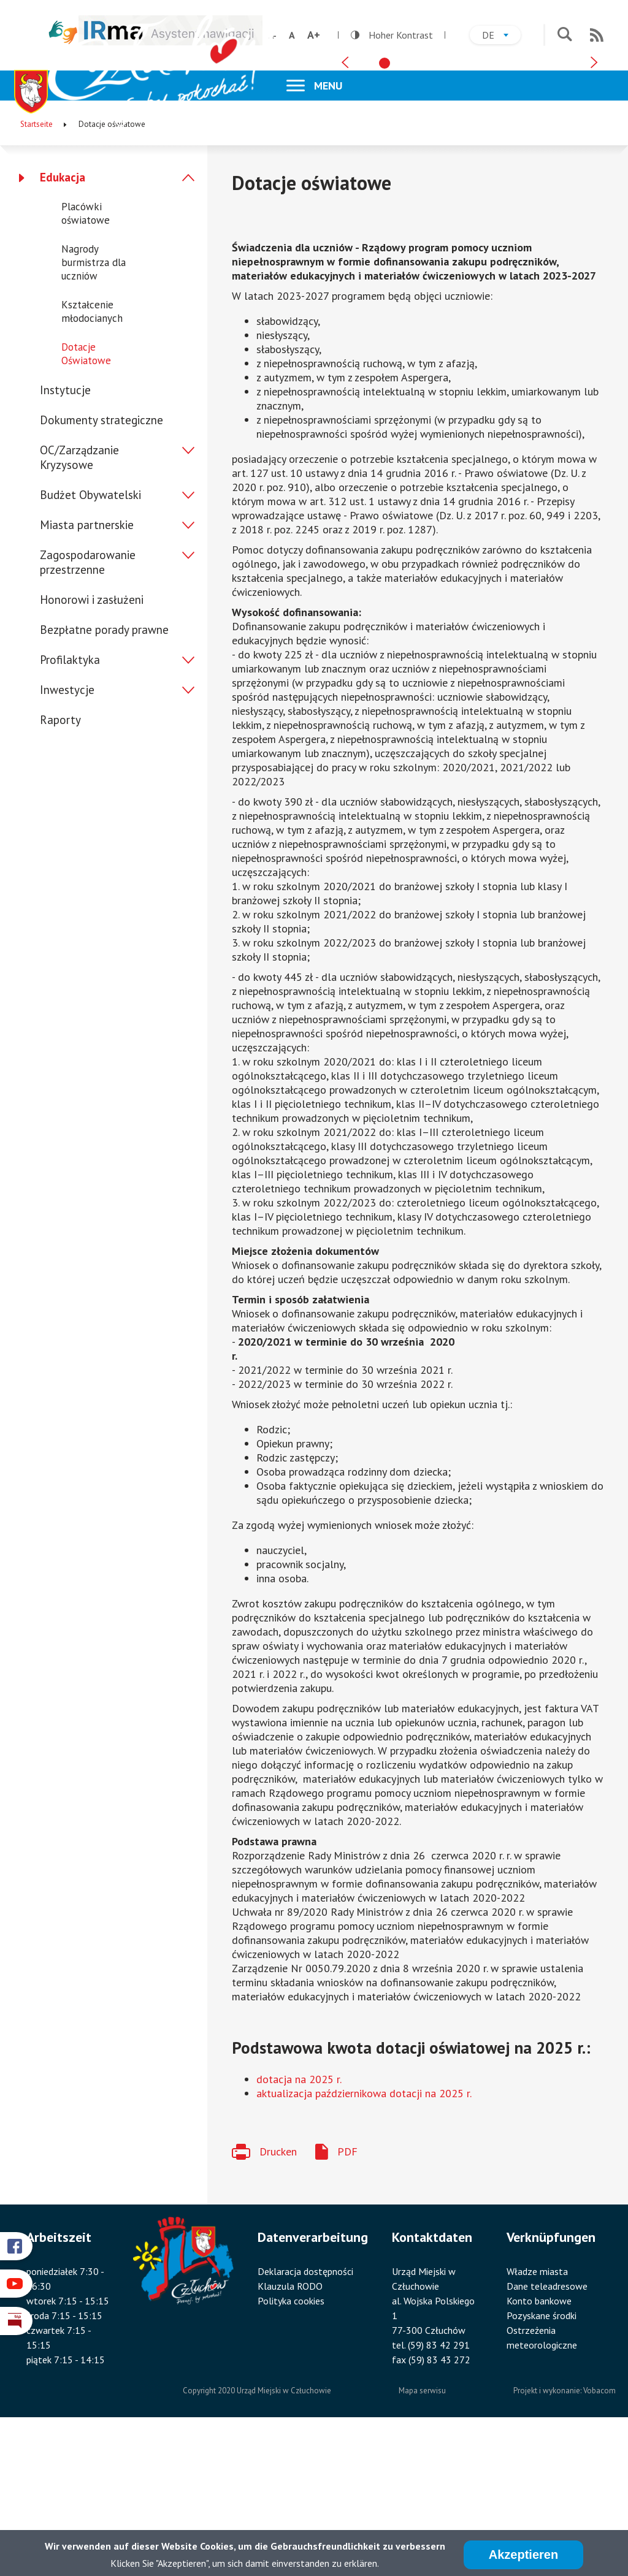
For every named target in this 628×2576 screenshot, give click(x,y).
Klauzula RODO (290, 2431)
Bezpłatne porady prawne (104, 775)
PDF (347, 2297)
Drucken (278, 2297)
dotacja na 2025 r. (299, 2224)
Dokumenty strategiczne (101, 565)
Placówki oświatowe (85, 359)
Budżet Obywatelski (90, 640)
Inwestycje (67, 835)
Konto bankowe (539, 2446)
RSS (596, 35)
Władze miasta (537, 2416)
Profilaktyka (70, 805)
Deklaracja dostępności (305, 2416)
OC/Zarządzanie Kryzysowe (79, 603)
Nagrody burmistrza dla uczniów (93, 408)
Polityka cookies (291, 2446)
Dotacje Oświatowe (86, 499)
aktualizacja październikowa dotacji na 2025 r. (364, 2238)
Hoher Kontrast (392, 35)
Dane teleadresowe (547, 2431)
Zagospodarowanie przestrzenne (88, 708)
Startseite (36, 270)
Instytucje (65, 535)
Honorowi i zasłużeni (92, 745)
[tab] (384, 201)
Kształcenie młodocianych (92, 457)
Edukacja (62, 323)
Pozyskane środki (541, 2461)
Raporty (60, 865)
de (501, 36)
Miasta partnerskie (87, 670)
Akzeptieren (523, 2556)
